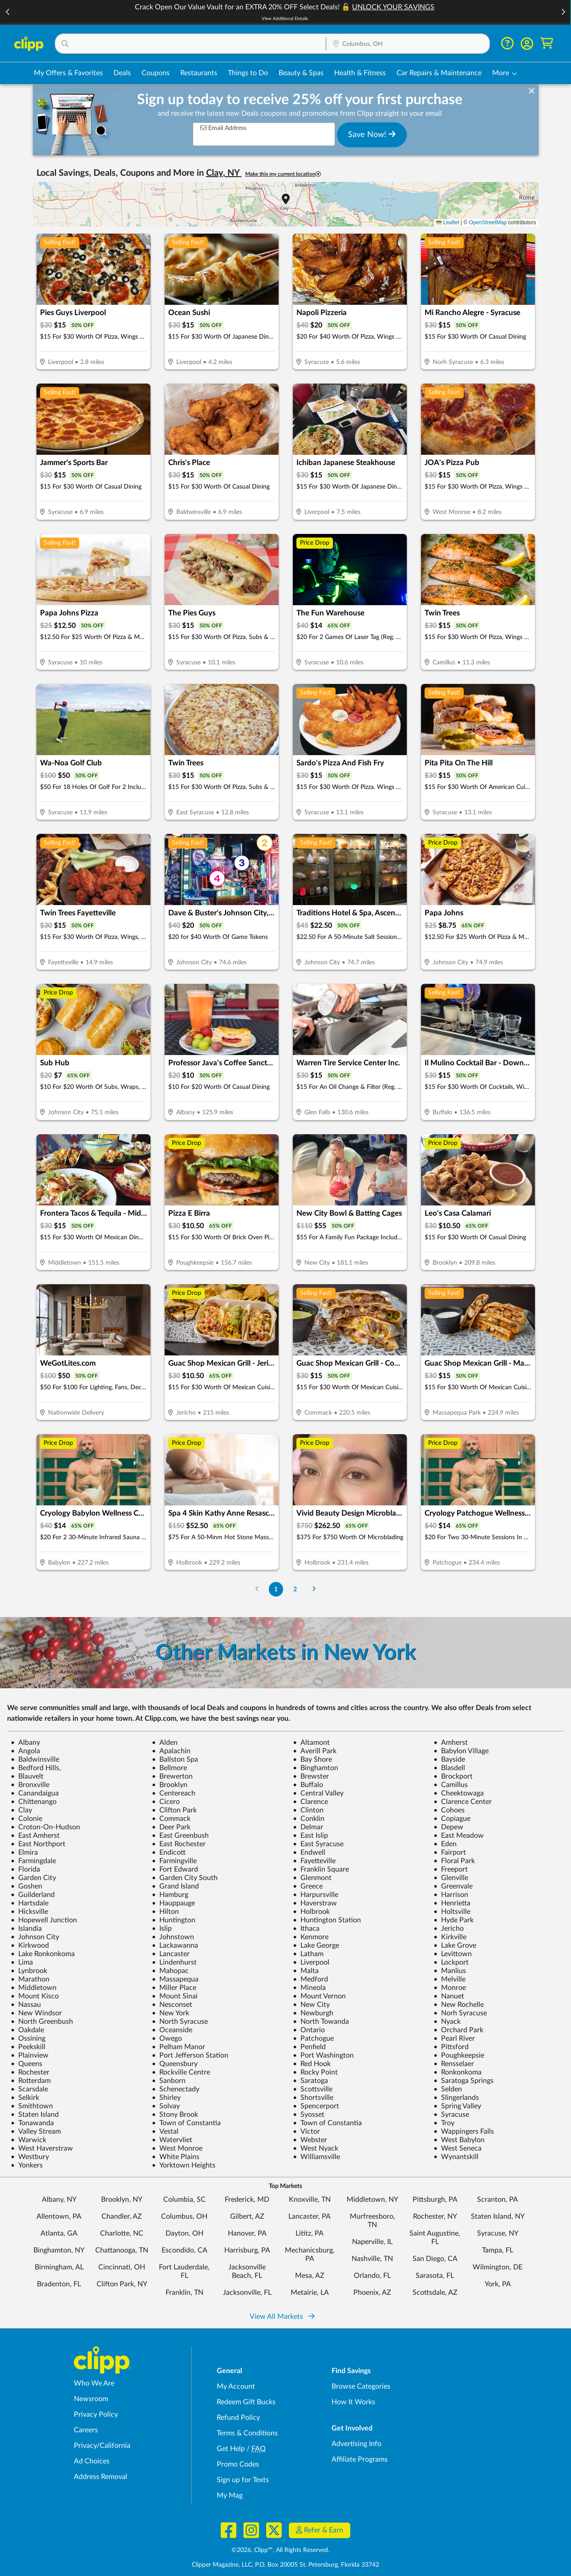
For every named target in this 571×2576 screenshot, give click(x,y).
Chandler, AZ (121, 2216)
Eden (445, 1844)
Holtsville (451, 1911)
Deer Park (171, 1827)
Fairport (449, 1852)
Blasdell (449, 1767)
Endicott (169, 1852)
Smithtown (32, 2106)
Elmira (24, 1852)
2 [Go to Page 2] (295, 1589)
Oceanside (172, 2030)
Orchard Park (458, 2030)
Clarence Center (462, 1801)
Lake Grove (454, 1945)
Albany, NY (59, 2199)
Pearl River (454, 2038)
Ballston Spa (175, 1759)
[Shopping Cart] (546, 43)
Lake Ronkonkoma (43, 1953)
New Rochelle (458, 2004)
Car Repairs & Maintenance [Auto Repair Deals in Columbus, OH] (439, 73)
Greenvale (453, 1886)
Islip (162, 1928)
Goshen (26, 1886)
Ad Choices (91, 2461)
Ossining (28, 2038)
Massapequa (175, 1979)
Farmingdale (33, 1860)
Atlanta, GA (58, 2233)
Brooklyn (169, 1784)
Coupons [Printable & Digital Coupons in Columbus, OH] (156, 73)
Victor (306, 2131)
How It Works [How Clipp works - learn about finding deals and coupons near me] (353, 2402)
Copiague (451, 1818)
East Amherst (35, 1835)
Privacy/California (102, 2445)
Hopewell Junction (44, 1920)
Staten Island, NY (498, 2216)
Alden (165, 1742)
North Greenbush (42, 2021)
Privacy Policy (96, 2414)
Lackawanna (175, 1945)
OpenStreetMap (488, 222)
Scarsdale (29, 2089)
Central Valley (318, 1793)
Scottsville (312, 2089)
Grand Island (175, 1886)
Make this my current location (283, 174)
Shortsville (313, 2097)
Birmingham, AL (59, 2267)
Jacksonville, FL (247, 2292)
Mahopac (170, 1970)
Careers (86, 2430)
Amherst (450, 1742)
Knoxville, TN (310, 2199)
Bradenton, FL (59, 2284)
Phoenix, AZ (372, 2292)
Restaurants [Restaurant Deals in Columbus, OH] (198, 73)
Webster (310, 2139)
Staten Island (35, 2114)
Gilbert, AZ (247, 2216)
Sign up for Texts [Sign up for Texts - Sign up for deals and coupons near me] (243, 2479)
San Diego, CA (435, 2258)
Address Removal (100, 2476)
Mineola (309, 1987)
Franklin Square (321, 1869)
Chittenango (34, 1801)
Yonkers (27, 2165)
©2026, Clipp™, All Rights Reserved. (280, 2550)
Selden (447, 2089)
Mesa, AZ (309, 2275)
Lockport (451, 1962)
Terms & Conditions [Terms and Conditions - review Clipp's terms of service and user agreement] (247, 2433)
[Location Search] (408, 44)
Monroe (449, 1987)
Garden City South (185, 1877)
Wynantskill (455, 2156)
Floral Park (454, 1860)
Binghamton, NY (59, 2250)
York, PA (498, 2284)
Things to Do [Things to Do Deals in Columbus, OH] (248, 73)
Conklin (308, 1818)
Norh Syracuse (460, 2013)
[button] (8, 12)
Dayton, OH (184, 2233)
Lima (22, 1962)
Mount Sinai (175, 1996)
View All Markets (282, 2316)
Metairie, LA (310, 2292)
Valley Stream (36, 2131)
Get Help (231, 2448)
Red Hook (312, 2063)
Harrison (450, 1894)
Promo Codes (238, 2464)
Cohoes (449, 1810)
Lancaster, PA (309, 2216)
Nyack (447, 2021)
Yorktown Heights (183, 2165)
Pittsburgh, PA (435, 2199)
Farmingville (174, 1860)
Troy (443, 2123)
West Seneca (457, 2148)
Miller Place (174, 1987)
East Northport (38, 1844)
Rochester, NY (435, 2216)
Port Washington (323, 2055)
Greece (308, 1886)
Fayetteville (314, 1860)
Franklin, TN (184, 2292)
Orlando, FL (372, 2275)
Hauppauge (173, 1903)
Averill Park (314, 1751)
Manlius (449, 1970)
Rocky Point (315, 2072)
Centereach (173, 1793)
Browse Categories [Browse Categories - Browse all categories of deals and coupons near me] (361, 2386)
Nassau (26, 2004)
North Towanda (321, 2021)
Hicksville (29, 1911)
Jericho (448, 1928)
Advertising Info (356, 2443)
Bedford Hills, (36, 1767)
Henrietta (451, 1903)
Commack (171, 1818)
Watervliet (172, 2139)
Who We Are (94, 2383)
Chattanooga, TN (121, 2250)
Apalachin (171, 1751)
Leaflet (447, 222)
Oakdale (27, 2030)
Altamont (311, 1742)
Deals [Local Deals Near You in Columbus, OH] (122, 73)
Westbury (30, 2156)
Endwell (309, 1852)
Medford (310, 1979)
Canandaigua (35, 1793)
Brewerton (172, 1776)
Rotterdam (31, 2080)
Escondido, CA (184, 2250)
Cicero (166, 1801)
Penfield (309, 2046)
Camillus (450, 1784)
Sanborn (169, 2080)
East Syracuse (318, 1844)
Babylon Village (461, 1751)
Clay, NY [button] (224, 173)
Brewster (311, 1776)
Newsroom (91, 2398)
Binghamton (315, 1767)
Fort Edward (175, 1869)
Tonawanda (32, 2123)
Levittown (452, 1953)
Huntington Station (327, 1920)
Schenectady (175, 2089)
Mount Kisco (35, 1996)
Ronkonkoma (457, 2072)
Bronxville (30, 1784)
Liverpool (311, 1962)
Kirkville (449, 1937)
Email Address (223, 128)
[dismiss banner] (531, 91)
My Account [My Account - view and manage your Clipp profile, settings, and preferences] (236, 2386)
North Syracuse (180, 2021)
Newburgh (313, 2013)
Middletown (34, 1987)
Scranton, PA (497, 2199)
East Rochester (179, 1844)
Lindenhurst (174, 1962)
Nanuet (448, 1996)
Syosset (308, 2114)
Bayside (449, 1759)
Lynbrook (29, 1970)
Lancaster (171, 1953)
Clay (21, 1810)
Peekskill (28, 2046)
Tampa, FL (497, 2250)
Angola (25, 1751)
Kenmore (310, 1937)
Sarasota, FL (435, 2275)
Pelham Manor (178, 2046)
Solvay (166, 2106)
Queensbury (175, 2063)
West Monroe (177, 2148)
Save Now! (372, 134)
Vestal (165, 2131)
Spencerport (316, 2106)
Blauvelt (27, 1776)
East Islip (310, 1835)
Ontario (309, 2030)
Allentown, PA (58, 2216)
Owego (167, 2038)
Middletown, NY (372, 2199)
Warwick (28, 2139)
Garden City (33, 1877)
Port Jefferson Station (190, 2055)
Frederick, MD (247, 2199)
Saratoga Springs (463, 2080)
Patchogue (313, 2038)
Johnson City (35, 1937)
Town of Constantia (186, 2123)
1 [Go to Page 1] (276, 1589)
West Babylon (459, 2139)
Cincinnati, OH (121, 2267)
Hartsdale (30, 1903)
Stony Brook (175, 2114)
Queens (26, 2063)
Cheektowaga (458, 1793)
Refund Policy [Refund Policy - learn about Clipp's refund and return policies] (238, 2417)
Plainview (30, 2055)
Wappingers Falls (463, 2131)
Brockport (453, 1776)
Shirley (166, 2097)
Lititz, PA (310, 2233)
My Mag (230, 2495)
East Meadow (458, 1835)
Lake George (316, 1945)
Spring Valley (457, 2106)
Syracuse (451, 2114)
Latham (308, 1953)
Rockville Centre (181, 2072)
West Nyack (315, 2148)
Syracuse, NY (497, 2233)
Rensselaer (453, 2063)
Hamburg (170, 1894)
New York (170, 2013)
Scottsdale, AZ (435, 2292)
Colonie (26, 1818)
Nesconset (172, 2004)
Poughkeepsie (458, 2055)
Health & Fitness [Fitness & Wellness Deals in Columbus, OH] (360, 73)
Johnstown (173, 1937)
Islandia (26, 1928)
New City (311, 2004)
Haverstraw (315, 1903)
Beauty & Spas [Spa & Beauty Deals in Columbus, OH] (301, 73)
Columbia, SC (184, 2199)
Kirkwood (30, 1945)
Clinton (308, 1810)
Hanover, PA (247, 2233)
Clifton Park (174, 1810)
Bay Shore (312, 1759)
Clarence (310, 1801)
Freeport (450, 1869)
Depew (448, 1827)
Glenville (450, 1877)
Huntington (173, 1920)
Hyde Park (453, 1920)
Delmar (308, 1827)
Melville (449, 1979)
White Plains (175, 2156)
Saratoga (310, 2080)
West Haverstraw (42, 2148)
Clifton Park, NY (122, 2284)
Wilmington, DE (497, 2267)
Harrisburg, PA (247, 2250)
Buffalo (308, 1784)
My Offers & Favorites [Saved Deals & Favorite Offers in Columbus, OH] (68, 73)
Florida (25, 1869)
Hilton (165, 1911)
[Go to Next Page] (314, 1589)
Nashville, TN (372, 2258)
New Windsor (36, 2013)
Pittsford (451, 2046)
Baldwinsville (35, 1759)
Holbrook (311, 1911)
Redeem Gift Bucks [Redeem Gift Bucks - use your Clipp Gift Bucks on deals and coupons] (246, 2402)
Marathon (30, 1979)
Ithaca (306, 1928)
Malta (306, 1970)
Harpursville (315, 1894)
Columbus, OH (184, 2216)
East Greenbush (180, 1835)
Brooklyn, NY (121, 2199)
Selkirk (25, 2097)
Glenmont (312, 1877)
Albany (25, 1742)
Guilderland (33, 1894)
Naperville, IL (372, 2241)
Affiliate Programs (360, 2459)
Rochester (30, 2072)
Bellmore (169, 1767)
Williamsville (316, 2156)
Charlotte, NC (121, 2233)
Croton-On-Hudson (45, 1827)
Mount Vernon (319, 1996)
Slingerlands (456, 2097)
